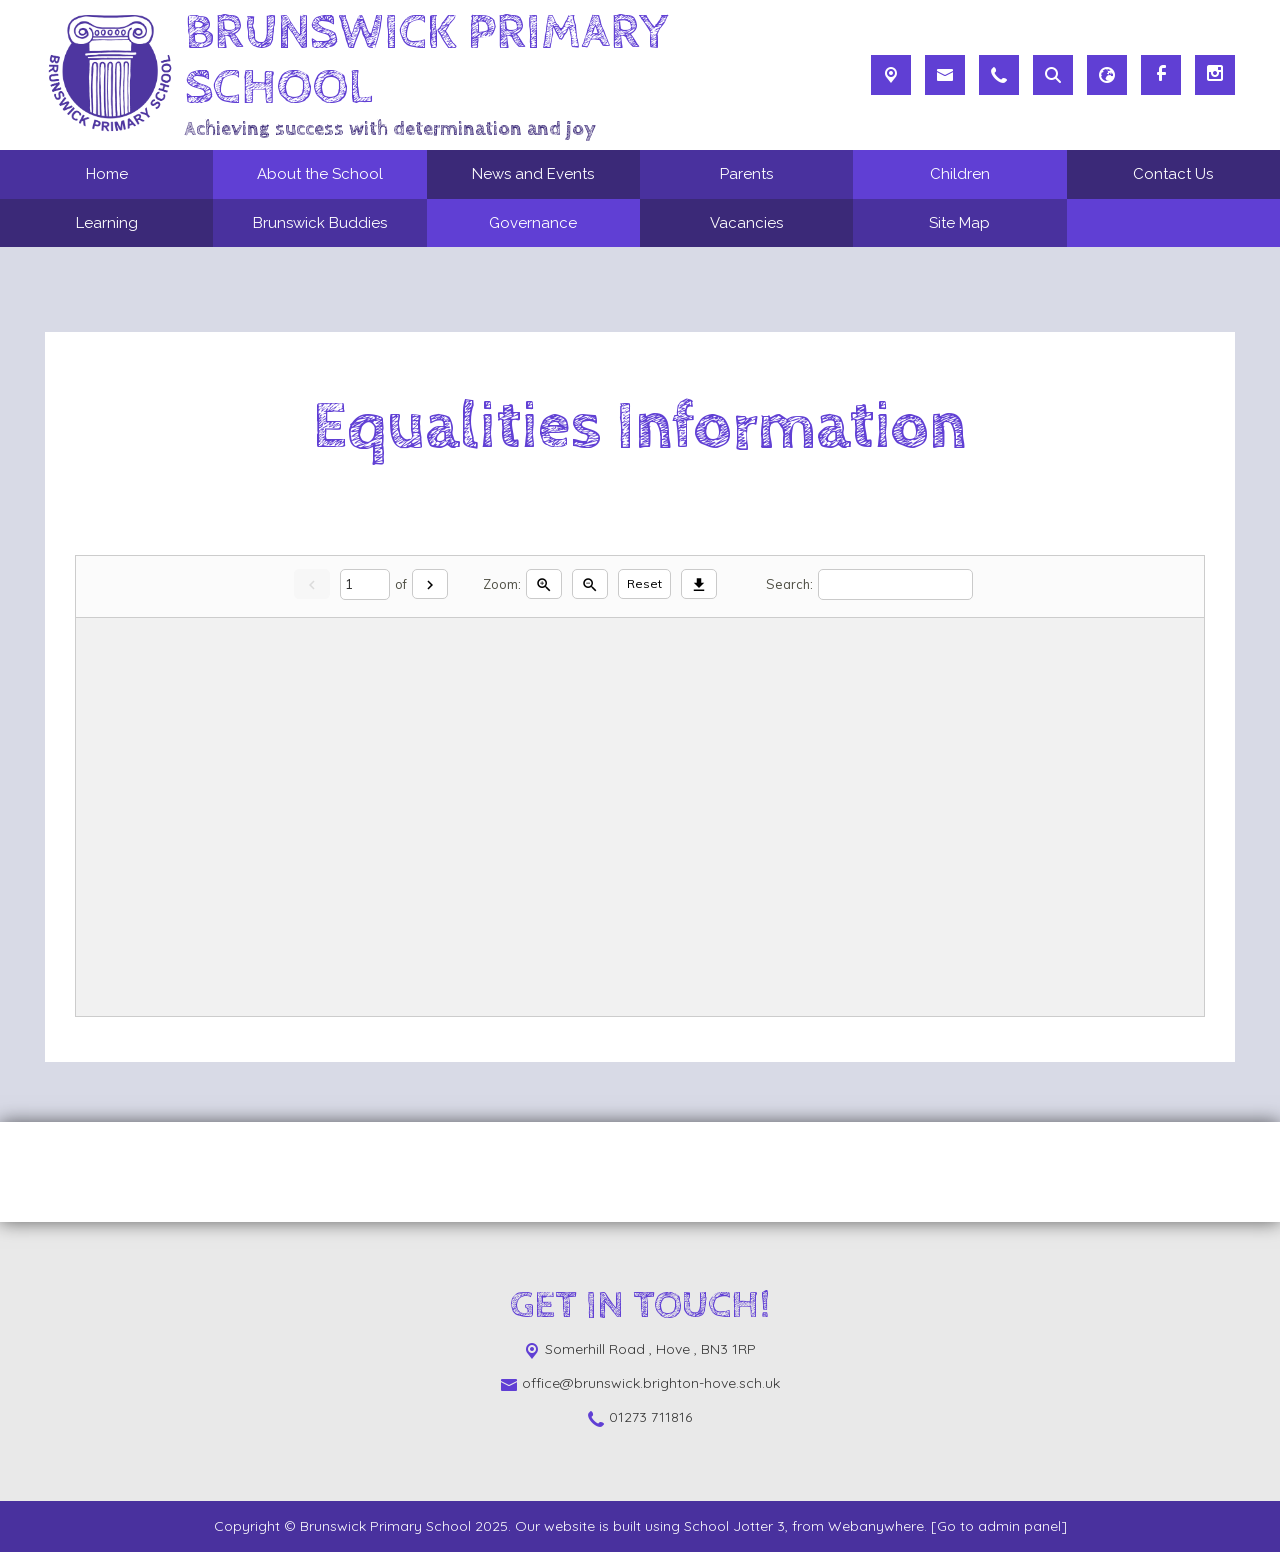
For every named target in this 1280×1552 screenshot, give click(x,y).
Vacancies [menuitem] (746, 223)
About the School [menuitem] (320, 174)
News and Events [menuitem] (533, 174)
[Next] (430, 584)
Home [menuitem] (107, 174)
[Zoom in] (544, 584)
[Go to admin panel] (999, 1526)
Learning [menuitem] (107, 223)
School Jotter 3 (734, 1526)
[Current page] (365, 584)
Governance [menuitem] (533, 223)
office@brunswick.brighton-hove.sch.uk (651, 1383)
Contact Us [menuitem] (1173, 174)
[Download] (699, 584)
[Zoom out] (590, 584)
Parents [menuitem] (746, 174)
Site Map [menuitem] (959, 223)
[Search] (895, 584)
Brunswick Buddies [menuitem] (320, 223)
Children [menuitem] (960, 174)
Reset (644, 583)
